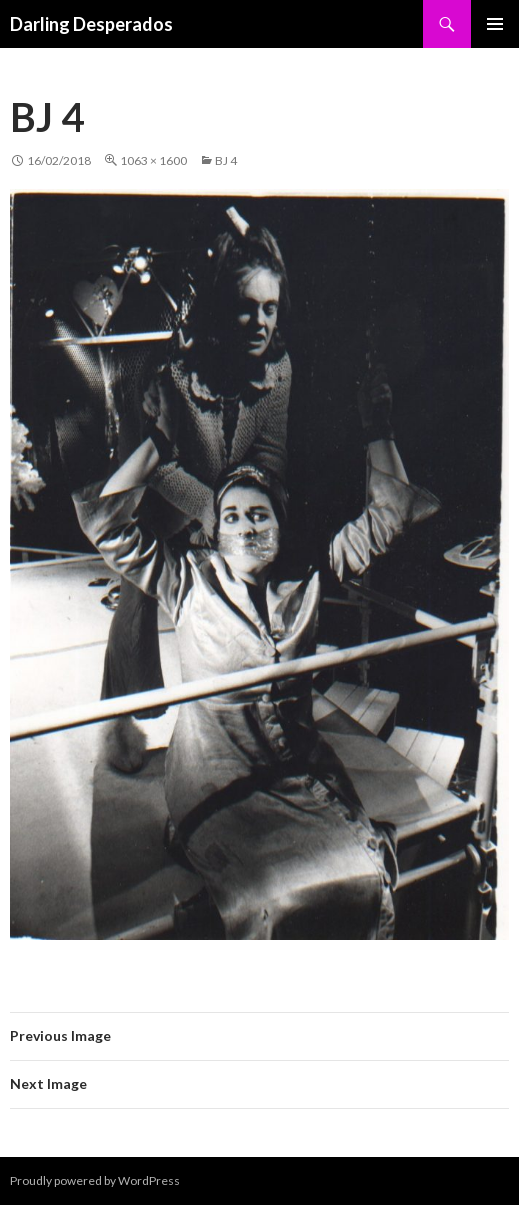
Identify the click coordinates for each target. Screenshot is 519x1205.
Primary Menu (495, 24)
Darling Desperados (91, 24)
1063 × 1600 (153, 160)
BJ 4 (226, 160)
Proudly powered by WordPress (95, 1180)
